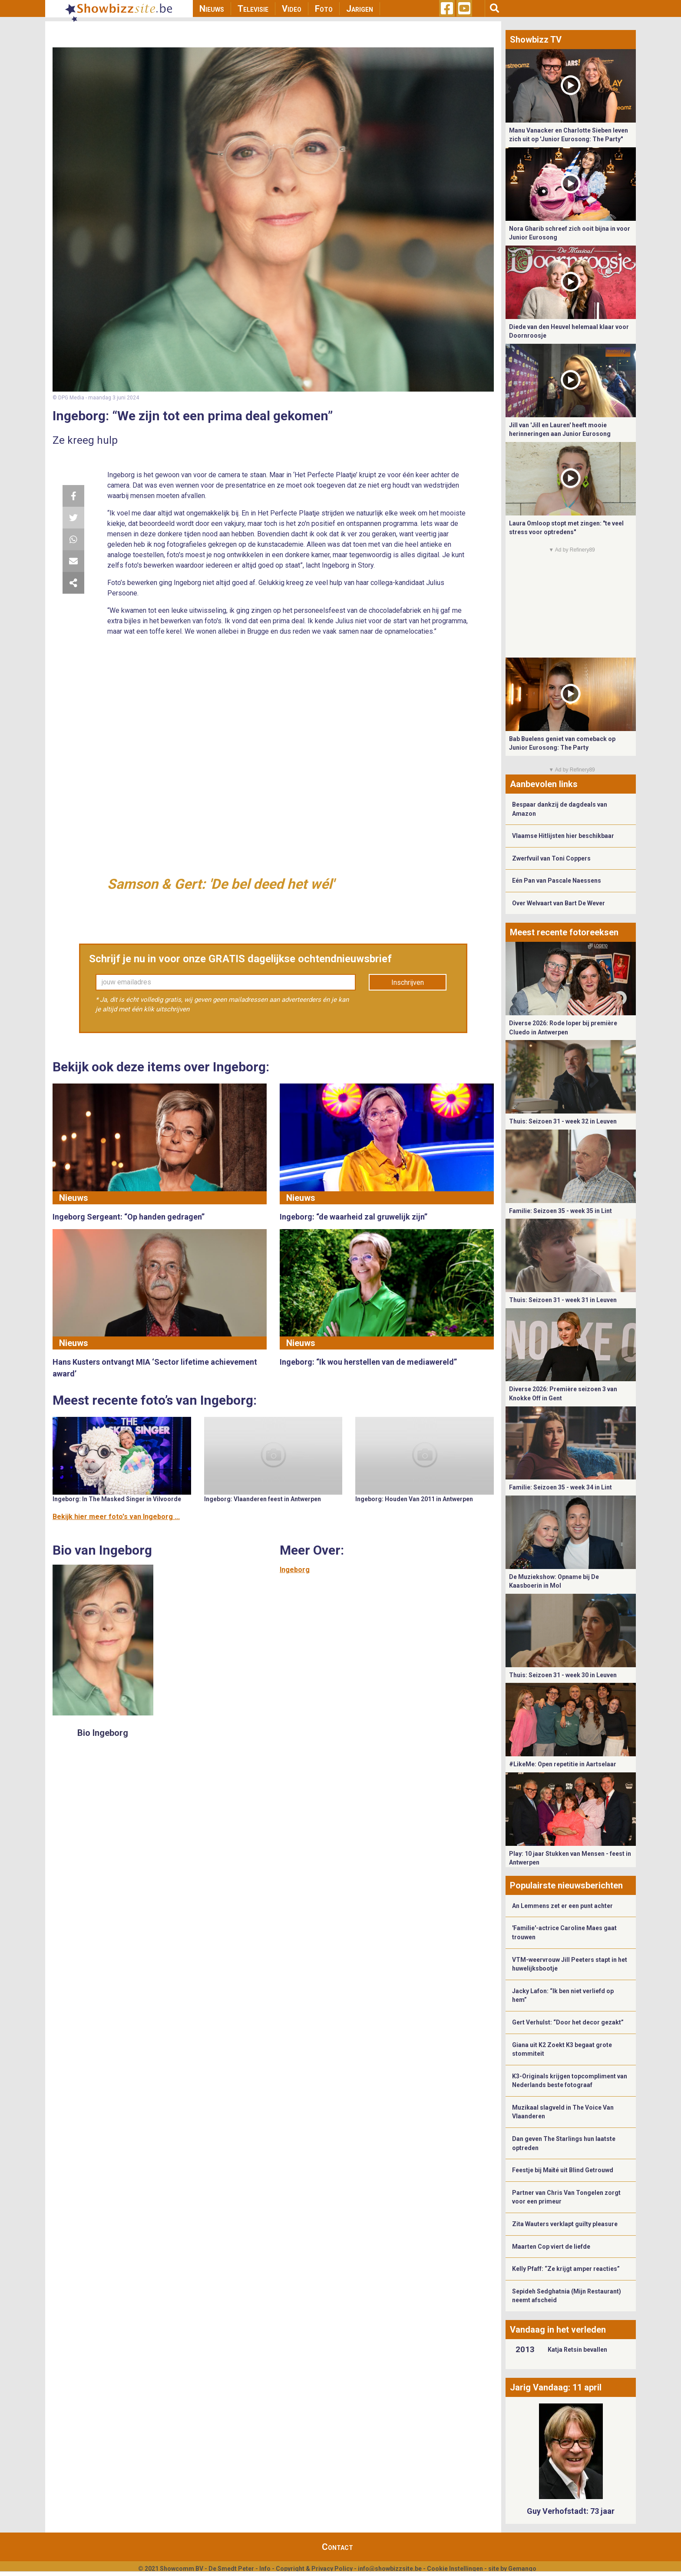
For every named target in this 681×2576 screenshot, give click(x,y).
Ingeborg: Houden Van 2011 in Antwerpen (414, 1499)
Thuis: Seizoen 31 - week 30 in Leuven (563, 1675)
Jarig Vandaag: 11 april (556, 2387)
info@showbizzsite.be (390, 2568)
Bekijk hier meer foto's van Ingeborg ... (116, 1516)
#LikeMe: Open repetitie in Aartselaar (562, 1764)
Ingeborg (295, 1570)
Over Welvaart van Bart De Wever (558, 903)
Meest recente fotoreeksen (564, 932)
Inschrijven (407, 982)
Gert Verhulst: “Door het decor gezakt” (568, 2022)
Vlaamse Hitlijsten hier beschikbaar (563, 835)
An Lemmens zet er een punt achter (562, 1905)
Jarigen (359, 8)
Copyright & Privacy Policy (314, 2568)
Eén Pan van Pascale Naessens (556, 880)
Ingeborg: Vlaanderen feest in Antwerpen (262, 1499)
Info (265, 2568)
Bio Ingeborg (102, 1733)
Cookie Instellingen (455, 2568)
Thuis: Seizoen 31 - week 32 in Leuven (563, 1121)
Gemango (522, 2568)
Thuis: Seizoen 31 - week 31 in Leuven (563, 1299)
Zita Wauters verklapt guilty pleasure (565, 2223)
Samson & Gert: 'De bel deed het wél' (220, 884)
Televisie (253, 8)
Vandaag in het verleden (558, 2329)
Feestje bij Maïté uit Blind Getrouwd (562, 2170)
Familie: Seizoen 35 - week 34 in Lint (560, 1487)
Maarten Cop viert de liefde (551, 2246)
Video (291, 8)
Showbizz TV (536, 39)
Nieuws (211, 8)
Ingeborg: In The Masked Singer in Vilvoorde (117, 1499)
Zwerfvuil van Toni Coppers (551, 858)
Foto (324, 8)
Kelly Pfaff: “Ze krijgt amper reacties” (566, 2268)
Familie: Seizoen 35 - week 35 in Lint (560, 1210)
